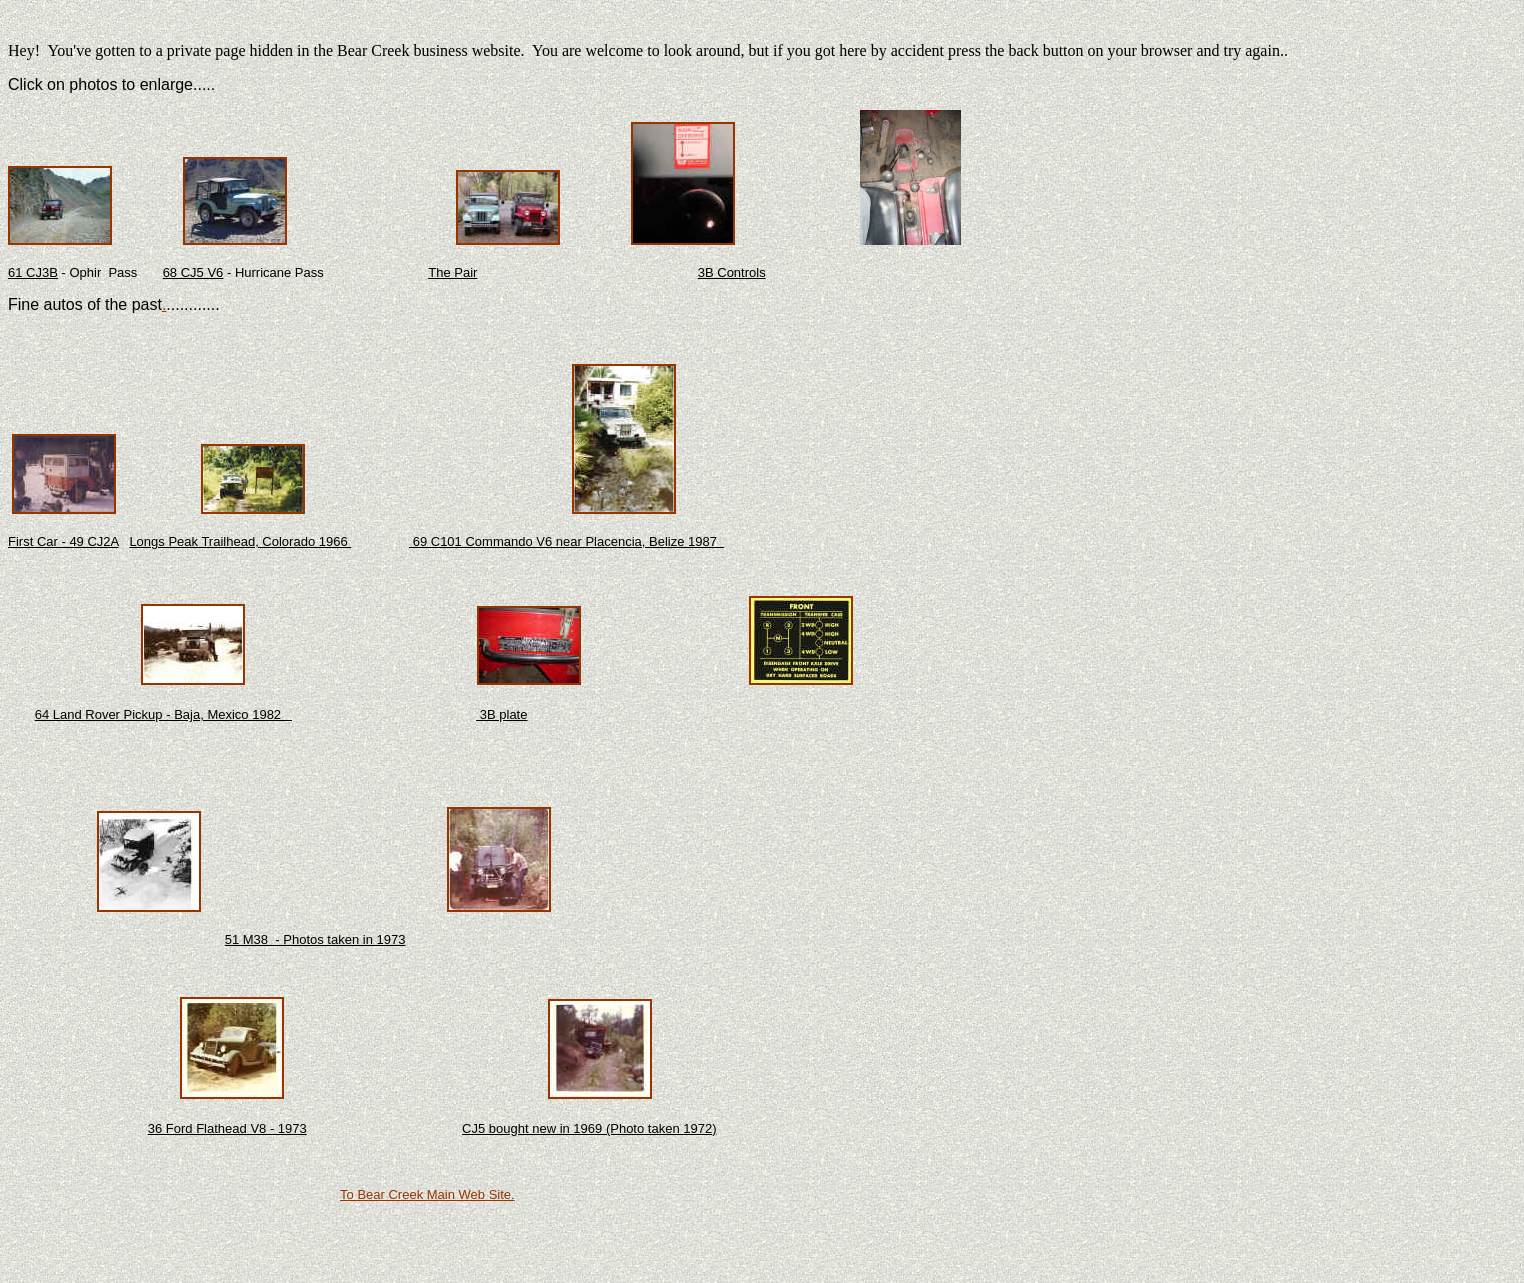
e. (509, 1194)
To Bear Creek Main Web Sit (422, 1194)
